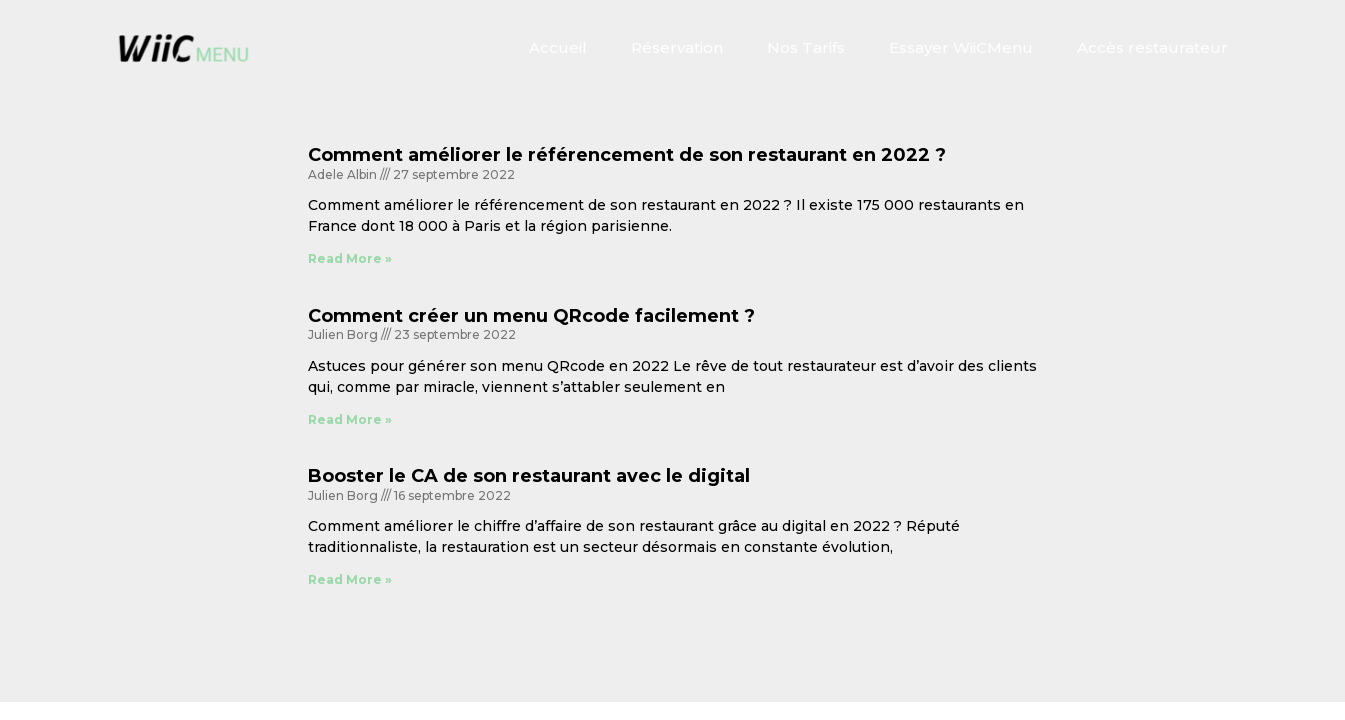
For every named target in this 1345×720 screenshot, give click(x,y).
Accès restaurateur (1152, 47)
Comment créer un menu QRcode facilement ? (531, 316)
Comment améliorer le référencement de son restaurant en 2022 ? (627, 155)
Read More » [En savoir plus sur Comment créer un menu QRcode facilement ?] (350, 419)
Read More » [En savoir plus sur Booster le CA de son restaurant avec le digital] (350, 579)
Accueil (558, 47)
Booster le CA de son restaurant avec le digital (529, 476)
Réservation (677, 47)
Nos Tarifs (806, 47)
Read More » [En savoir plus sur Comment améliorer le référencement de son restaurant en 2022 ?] (350, 258)
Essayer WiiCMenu (961, 47)
